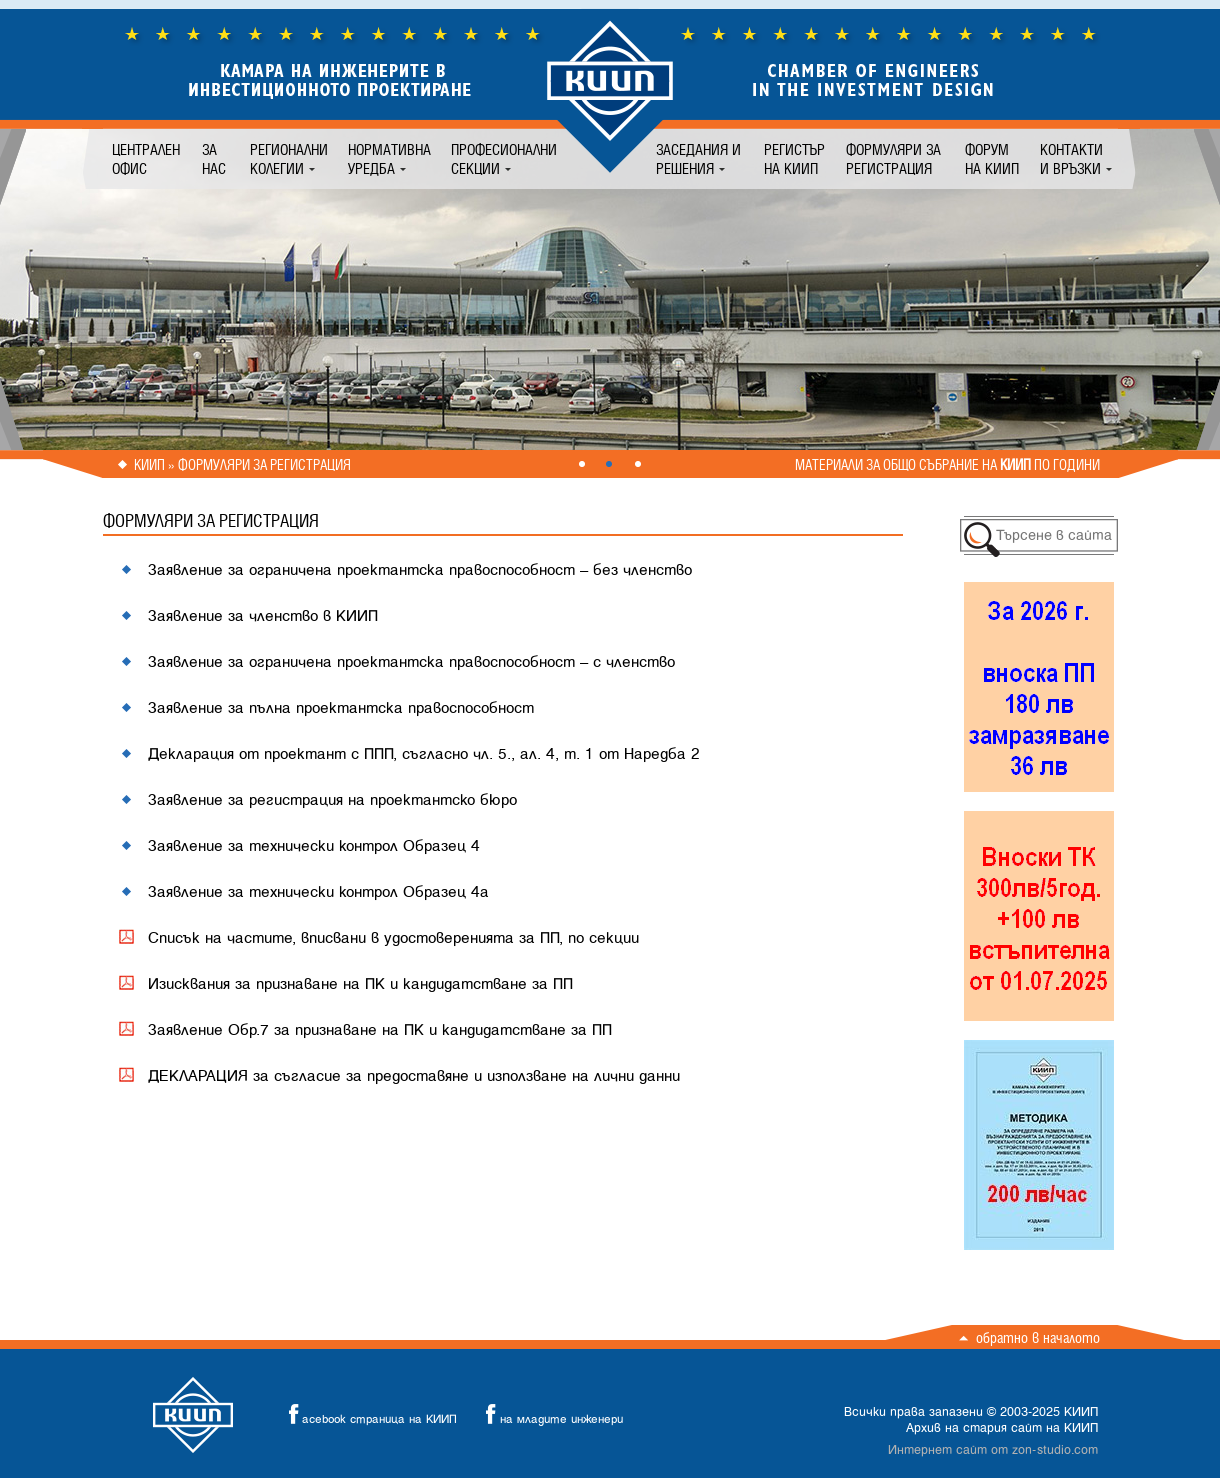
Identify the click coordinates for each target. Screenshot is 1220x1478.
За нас (214, 159)
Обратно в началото (1038, 1337)
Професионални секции (504, 159)
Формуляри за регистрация (893, 159)
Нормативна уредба (389, 159)
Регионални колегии (289, 159)
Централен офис (146, 159)
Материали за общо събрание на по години (947, 465)
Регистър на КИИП (794, 159)
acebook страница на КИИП (367, 1414)
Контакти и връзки (1071, 159)
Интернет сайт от (993, 1450)
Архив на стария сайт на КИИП (1002, 1428)
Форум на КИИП (992, 159)
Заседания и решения (698, 159)
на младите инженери (549, 1414)
